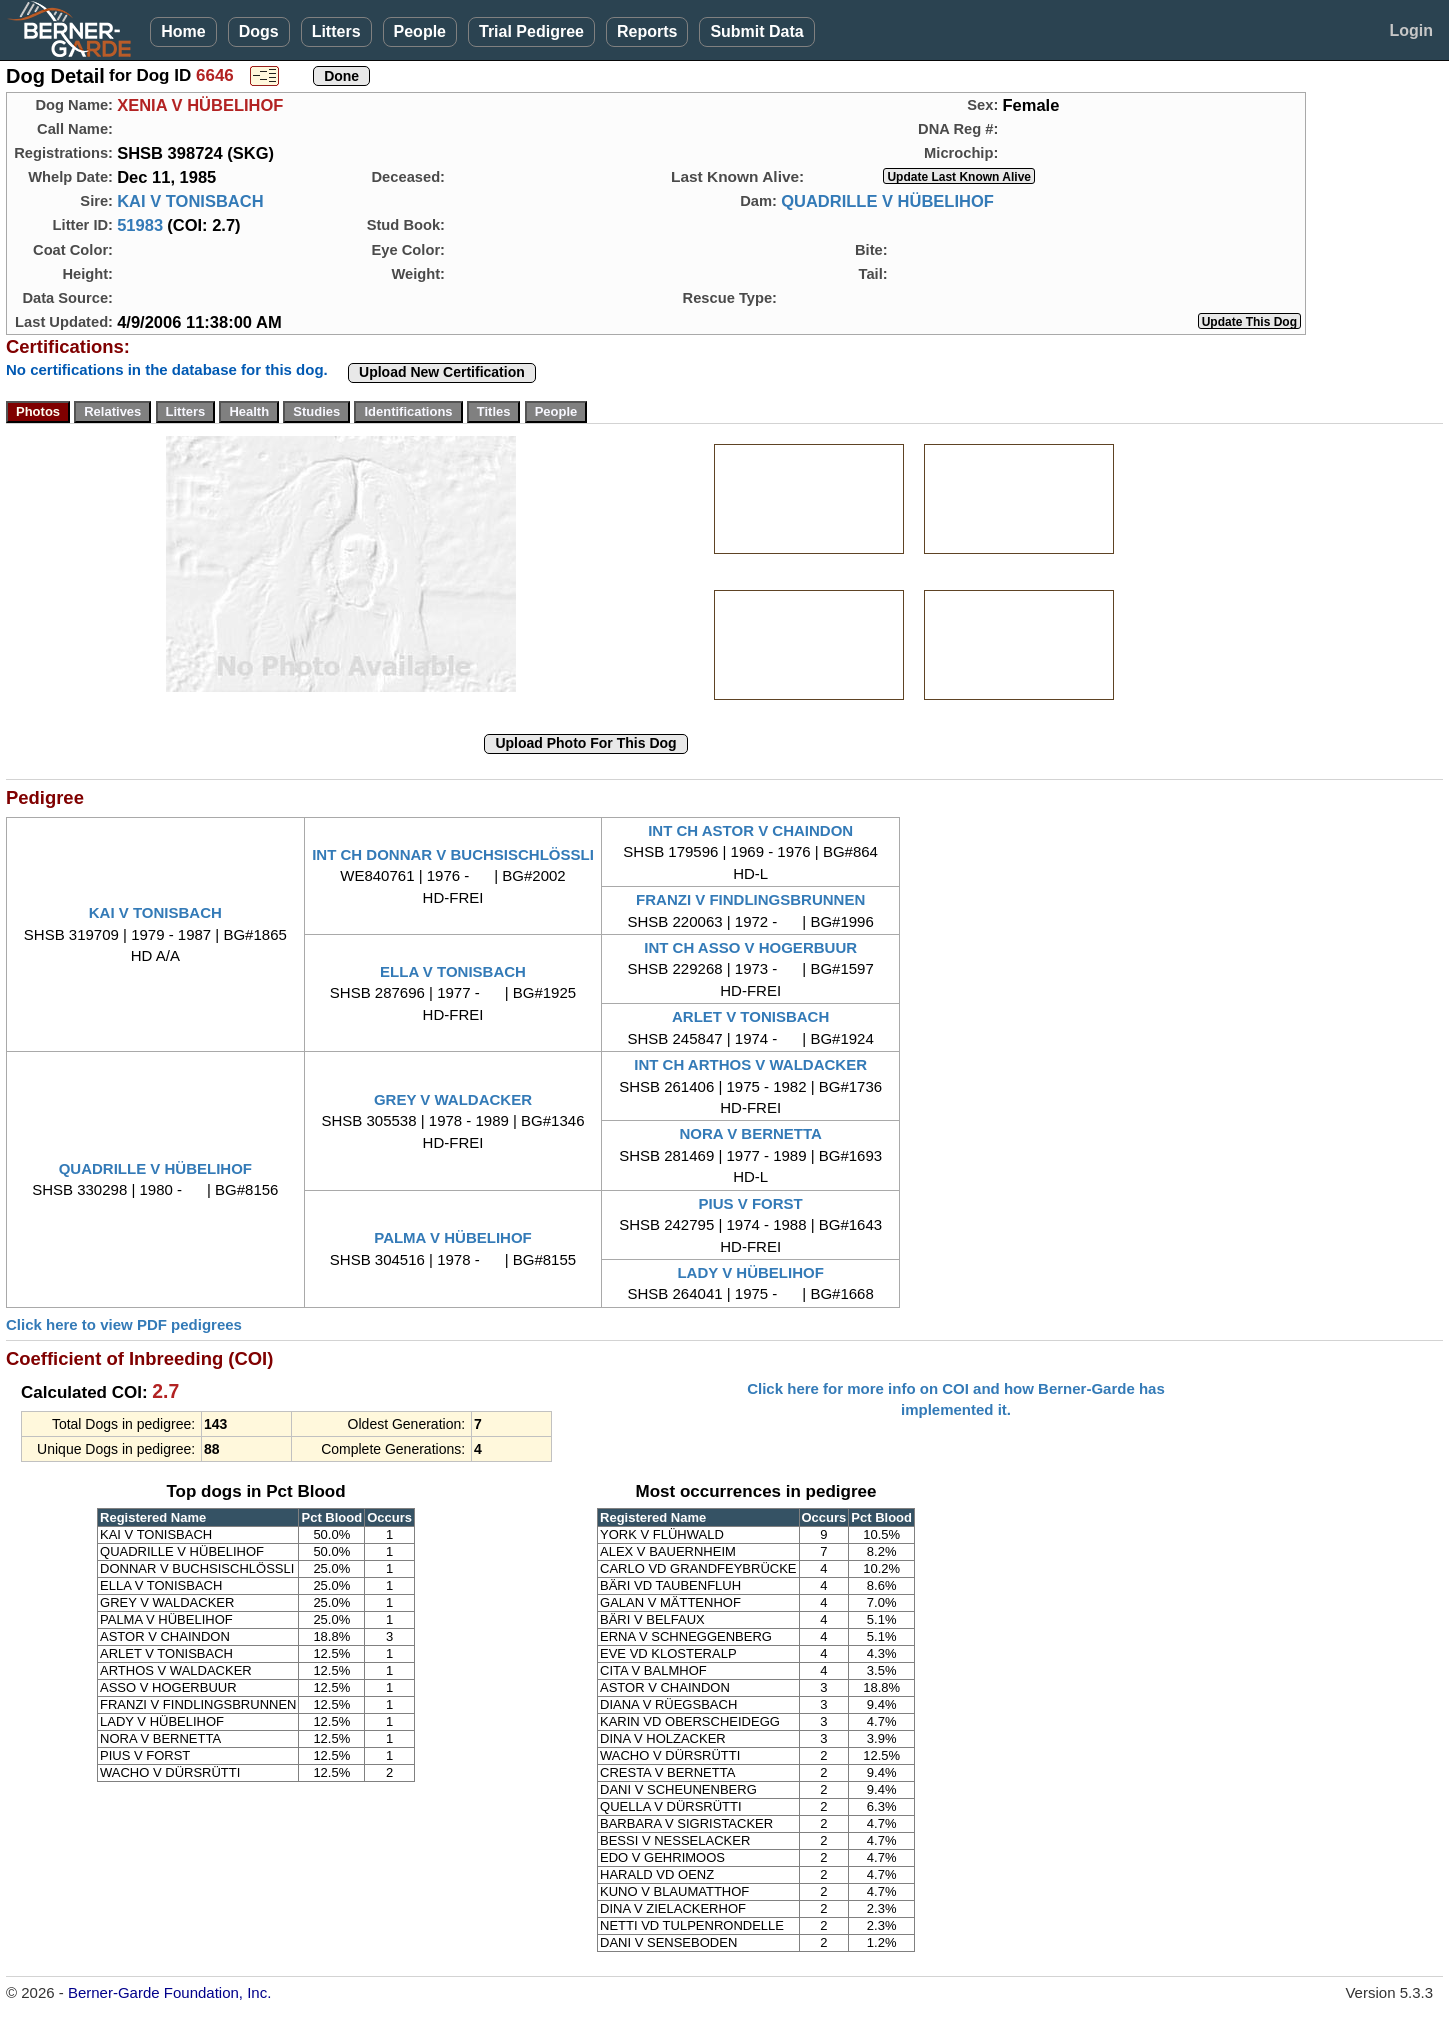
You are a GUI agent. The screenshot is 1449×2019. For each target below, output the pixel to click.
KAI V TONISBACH (190, 201)
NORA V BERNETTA (750, 1133)
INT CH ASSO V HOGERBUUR (750, 947)
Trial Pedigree (531, 31)
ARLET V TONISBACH (750, 1016)
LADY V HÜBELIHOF (750, 1272)
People (420, 31)
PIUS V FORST (751, 1203)
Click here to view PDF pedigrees (124, 1324)
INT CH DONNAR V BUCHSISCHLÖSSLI (453, 854)
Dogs (259, 31)
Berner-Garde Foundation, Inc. (169, 1992)
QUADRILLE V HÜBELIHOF (887, 201)
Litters (336, 31)
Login (1411, 30)
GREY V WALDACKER (453, 1099)
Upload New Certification (442, 372)
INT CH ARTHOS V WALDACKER (750, 1064)
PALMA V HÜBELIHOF (453, 1237)
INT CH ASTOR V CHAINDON (750, 830)
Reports (647, 31)
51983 (140, 225)
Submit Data (756, 31)
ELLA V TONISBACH (453, 971)
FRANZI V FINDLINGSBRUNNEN (750, 899)
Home (183, 31)
